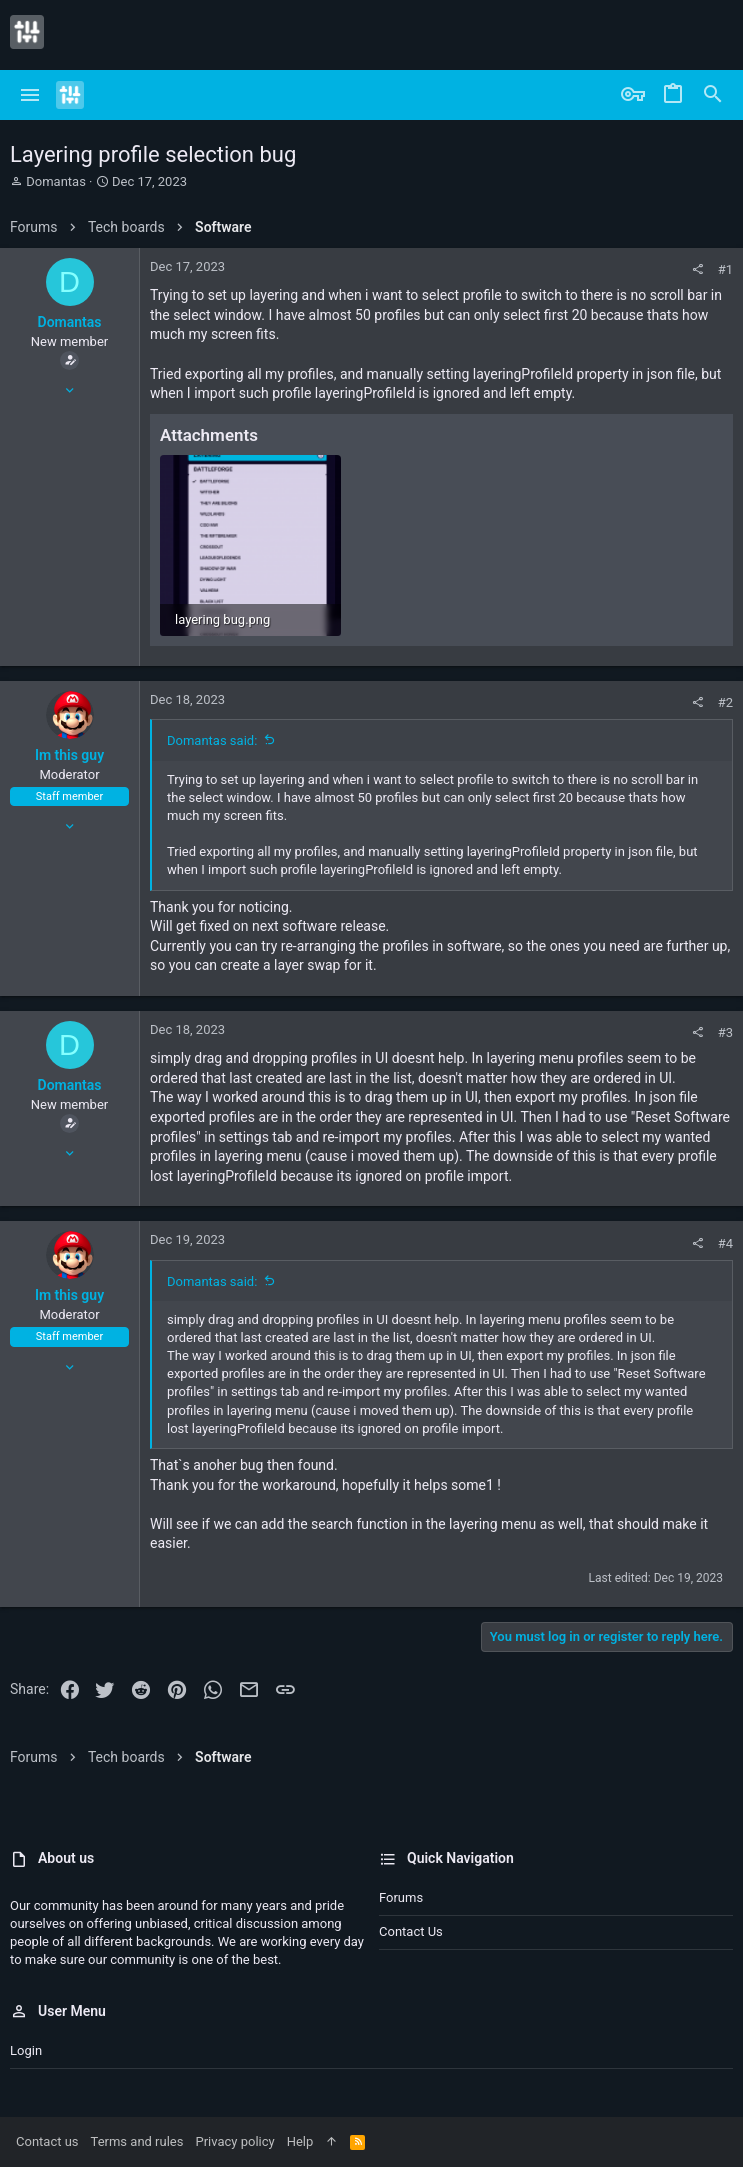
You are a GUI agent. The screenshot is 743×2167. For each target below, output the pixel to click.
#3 (725, 1032)
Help (300, 2141)
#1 (725, 269)
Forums (401, 1897)
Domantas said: (212, 740)
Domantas (56, 181)
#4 (725, 1243)
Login (26, 2050)
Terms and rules (137, 2141)
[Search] (713, 95)
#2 (725, 702)
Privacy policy (234, 2141)
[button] (30, 95)
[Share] (697, 269)
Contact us (411, 1931)
